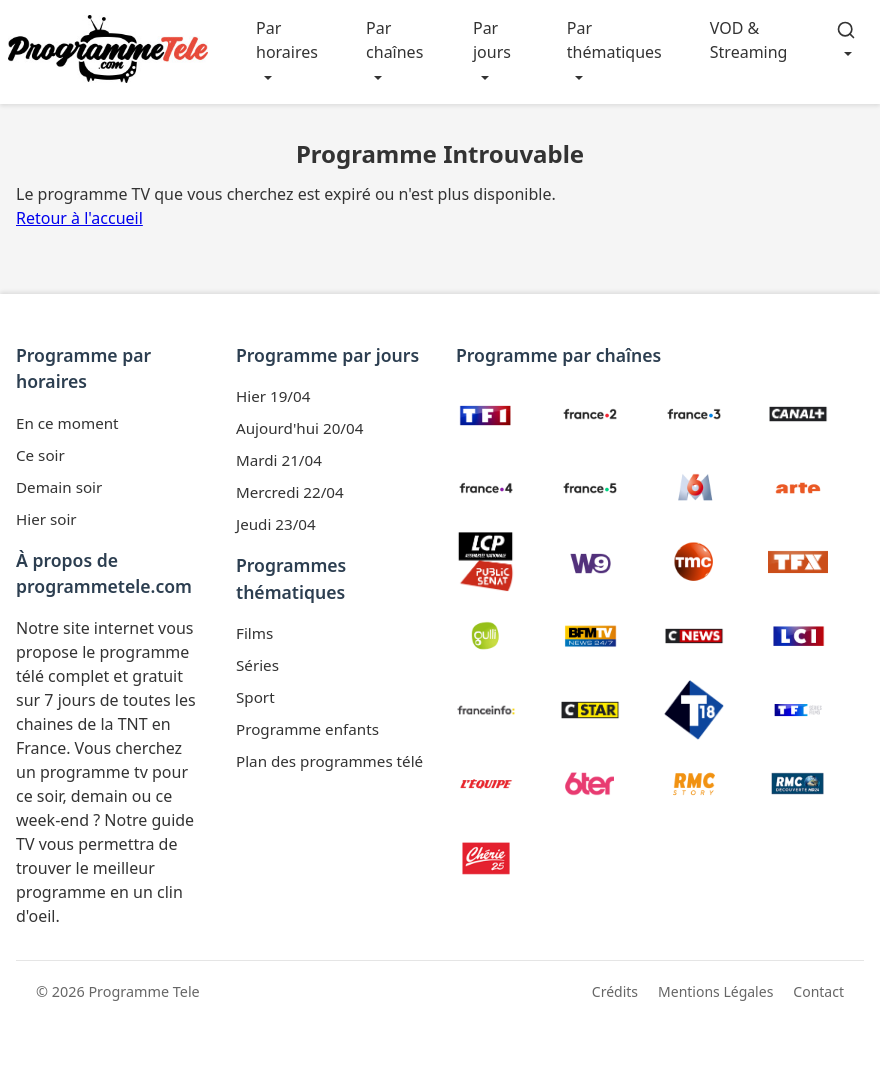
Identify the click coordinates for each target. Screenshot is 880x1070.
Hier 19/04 (273, 396)
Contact (818, 991)
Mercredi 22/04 (290, 492)
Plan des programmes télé (329, 761)
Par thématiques (614, 40)
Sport (255, 697)
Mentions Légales (715, 991)
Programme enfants (307, 729)
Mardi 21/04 (279, 460)
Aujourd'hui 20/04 (299, 428)
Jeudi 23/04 (276, 524)
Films (254, 633)
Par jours (492, 40)
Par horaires (287, 40)
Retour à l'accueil (79, 218)
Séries (257, 665)
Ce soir (40, 455)
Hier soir (46, 519)
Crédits (615, 991)
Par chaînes (394, 40)
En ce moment (67, 423)
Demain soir (59, 487)
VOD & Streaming (749, 40)
